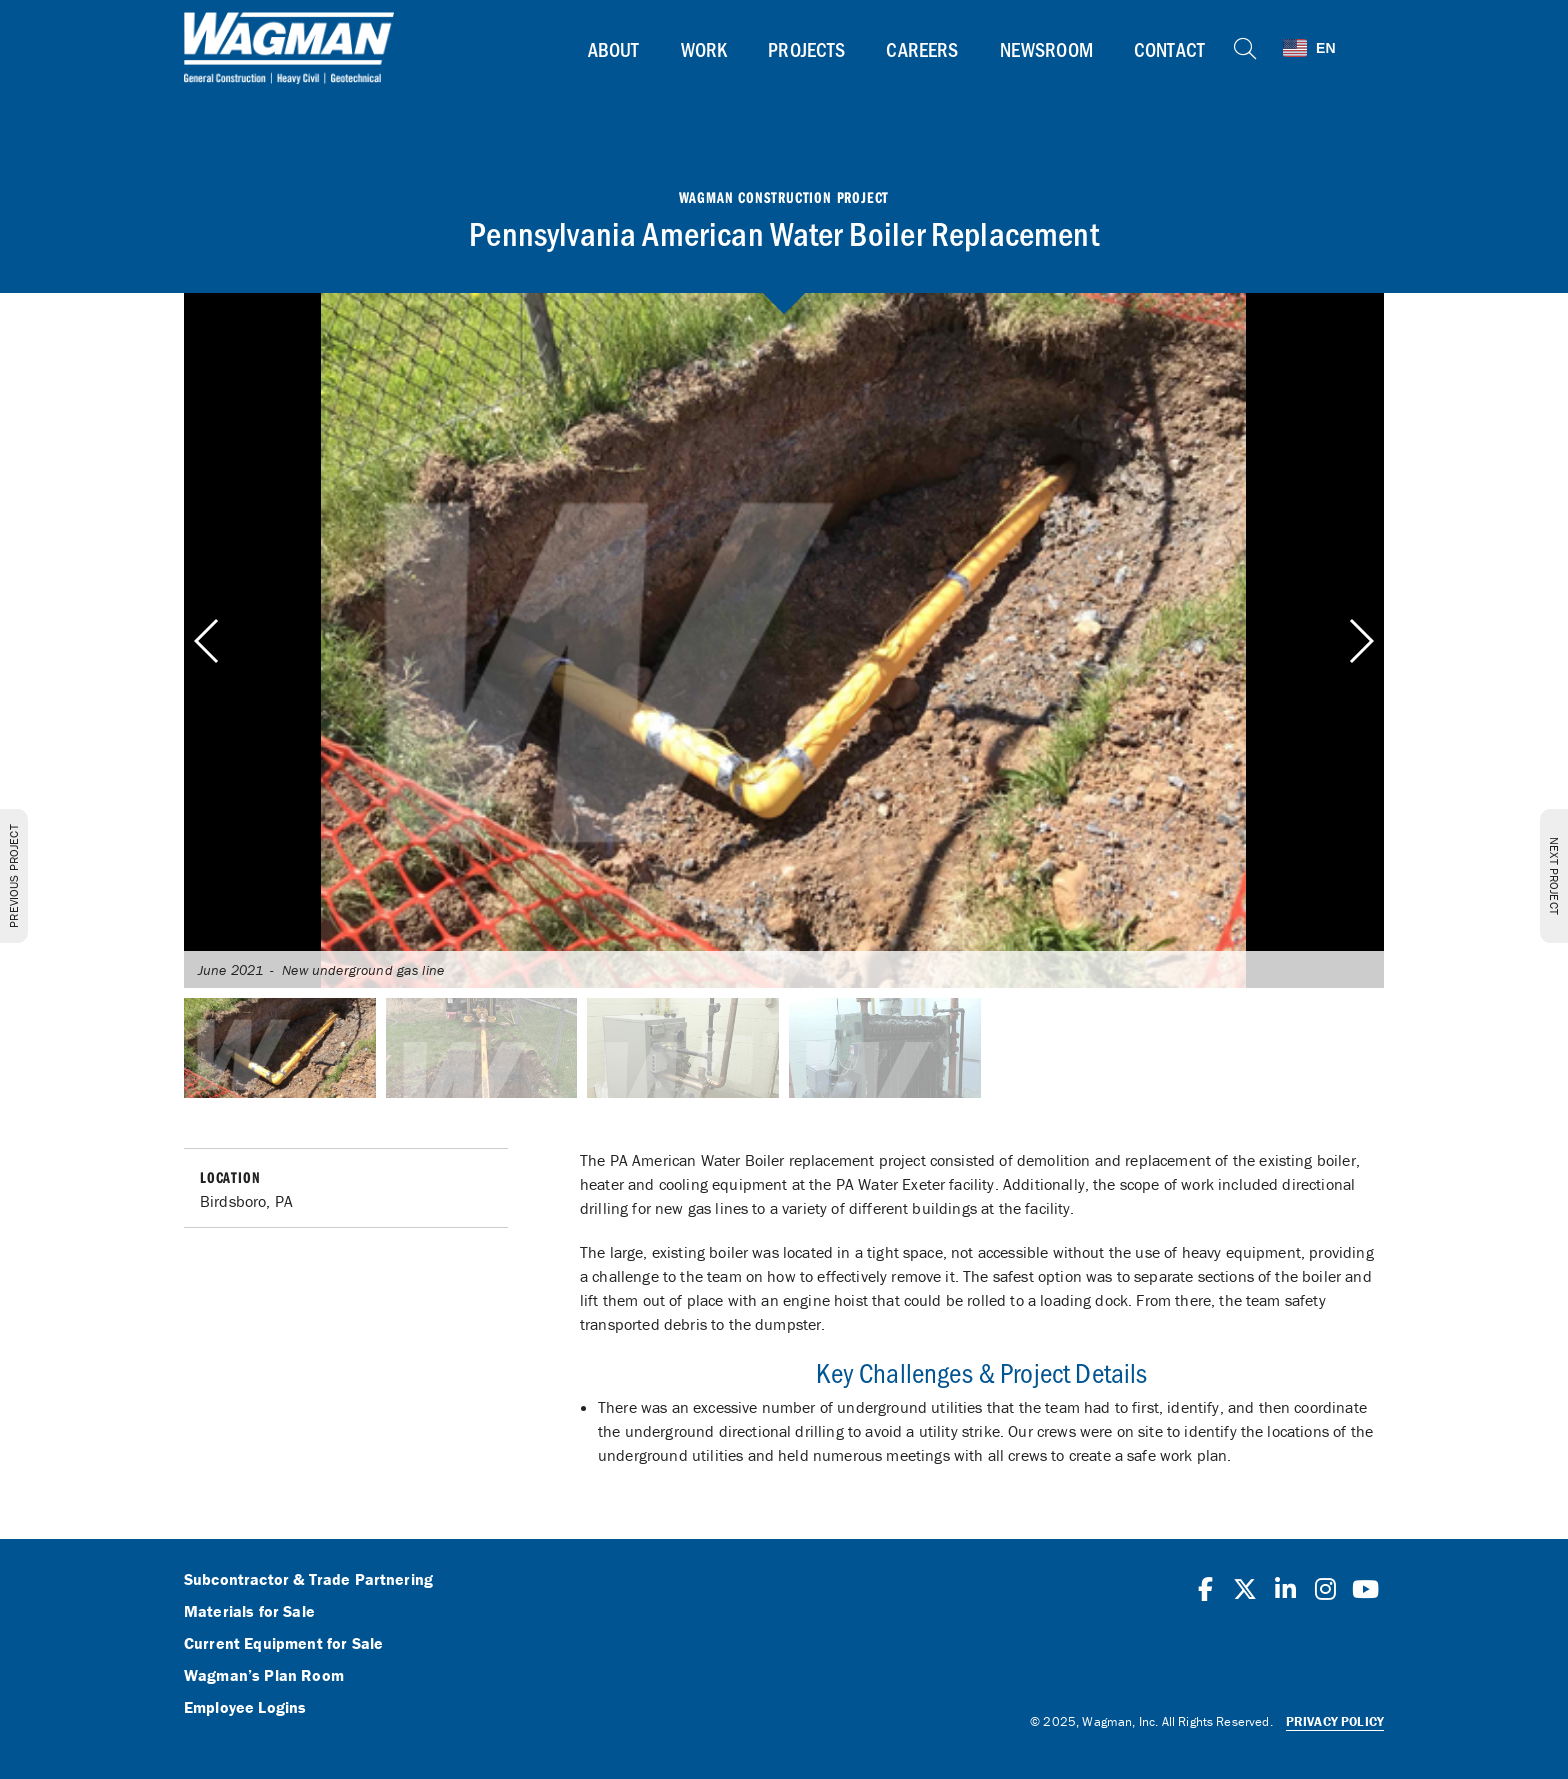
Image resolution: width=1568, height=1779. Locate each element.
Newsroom (1046, 49)
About (614, 49)
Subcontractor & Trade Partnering (308, 1580)
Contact (1169, 49)
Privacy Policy (1335, 1721)
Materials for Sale (249, 1612)
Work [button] (704, 49)
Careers (922, 49)
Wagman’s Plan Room (264, 1676)
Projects (806, 49)
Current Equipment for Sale (283, 1644)
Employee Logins (245, 1708)
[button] (1360, 641)
